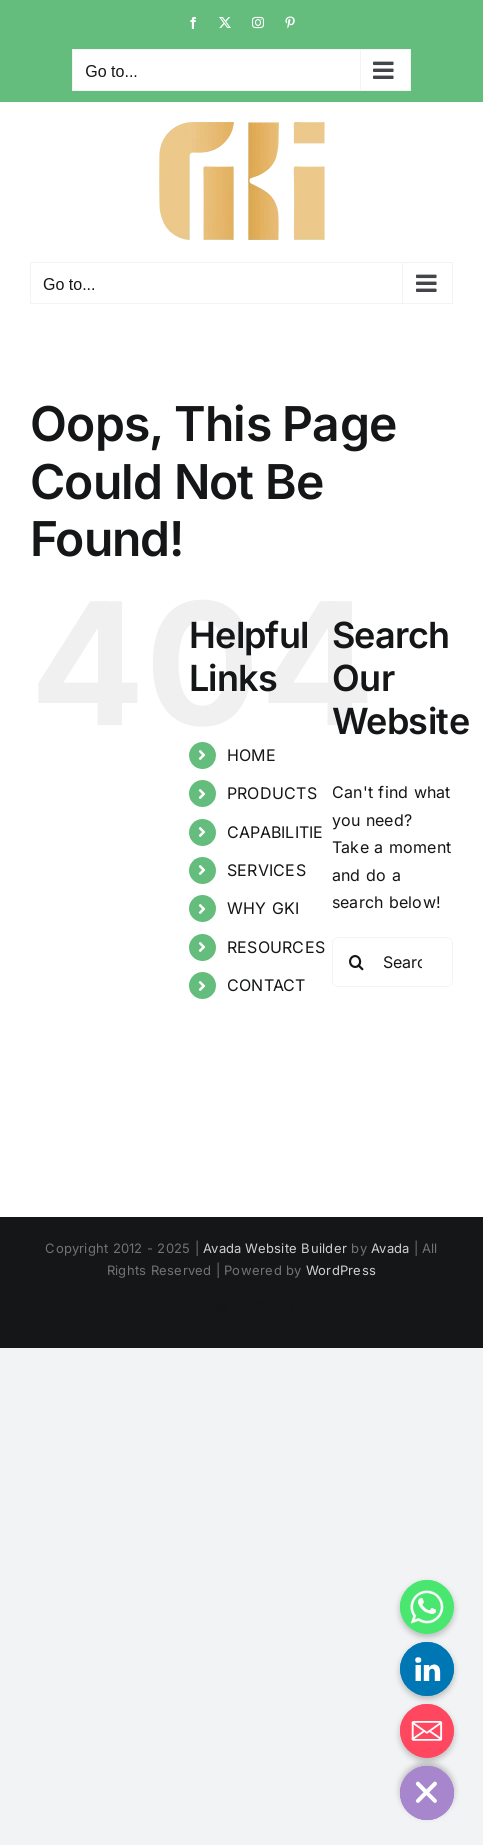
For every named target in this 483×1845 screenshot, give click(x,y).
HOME (251, 755)
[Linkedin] (427, 1669)
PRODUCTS (272, 793)
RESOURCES (276, 947)
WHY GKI (263, 908)
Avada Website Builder (275, 1248)
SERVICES (266, 870)
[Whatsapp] (427, 1607)
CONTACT (266, 985)
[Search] (357, 962)
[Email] (427, 1731)
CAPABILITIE (275, 832)
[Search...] (392, 962)
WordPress (341, 1270)
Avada (390, 1248)
